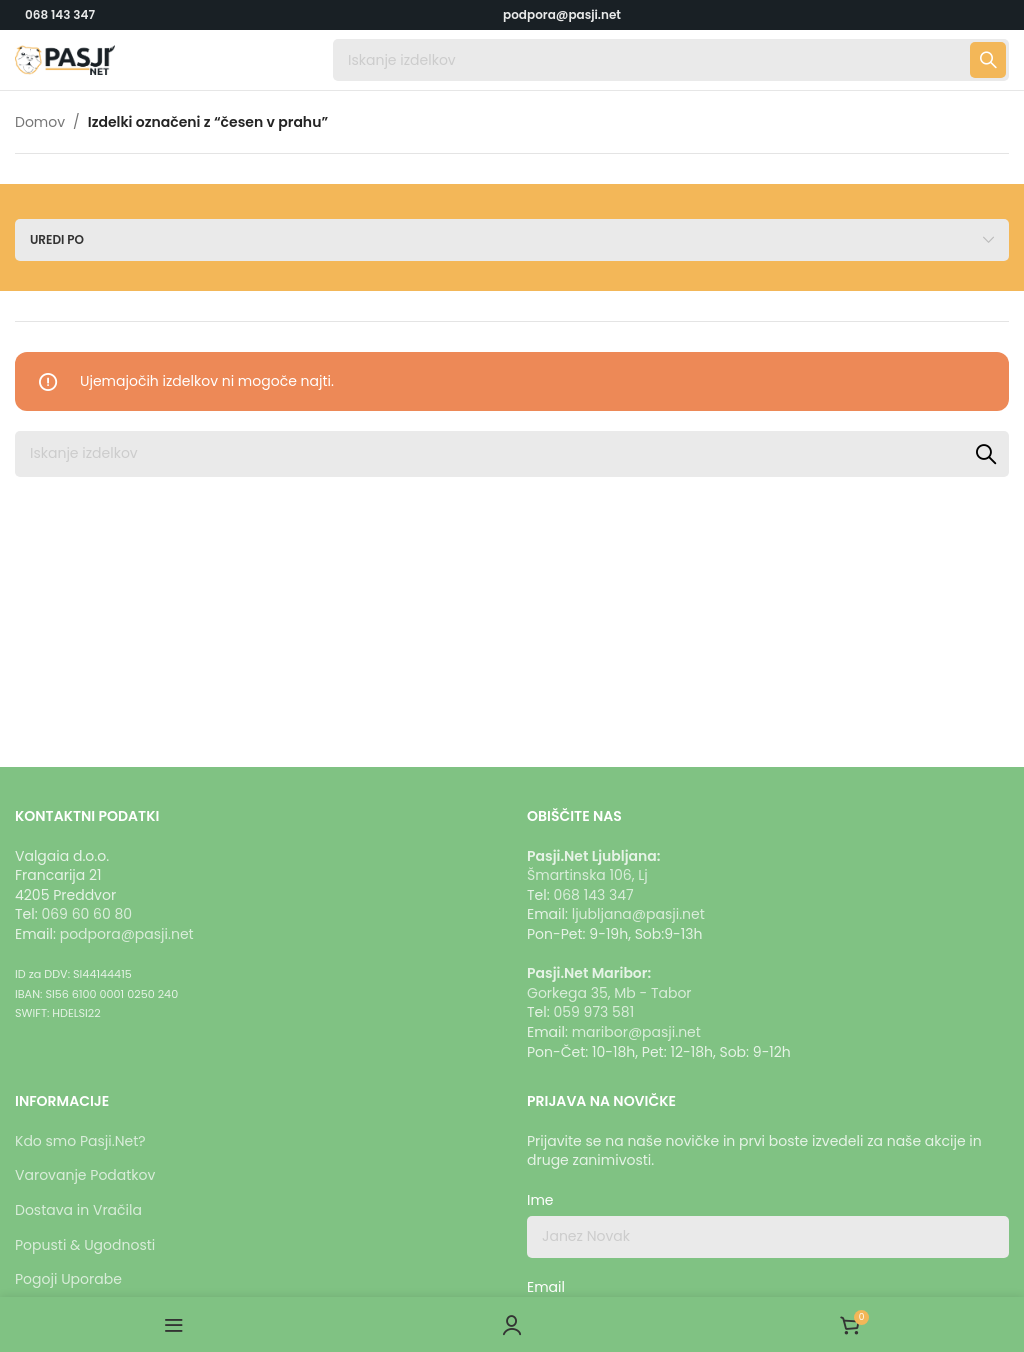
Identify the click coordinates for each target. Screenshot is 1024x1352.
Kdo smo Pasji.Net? (80, 1141)
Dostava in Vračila (78, 1210)
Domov (40, 122)
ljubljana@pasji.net (638, 914)
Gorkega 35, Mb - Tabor (609, 993)
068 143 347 (60, 14)
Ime (540, 1200)
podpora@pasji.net (127, 934)
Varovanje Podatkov (85, 1175)
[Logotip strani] (65, 59)
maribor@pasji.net (636, 1032)
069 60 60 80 (86, 914)
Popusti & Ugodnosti (85, 1245)
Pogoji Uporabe (68, 1279)
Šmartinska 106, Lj (587, 875)
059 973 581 (593, 1012)
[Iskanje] (671, 60)
